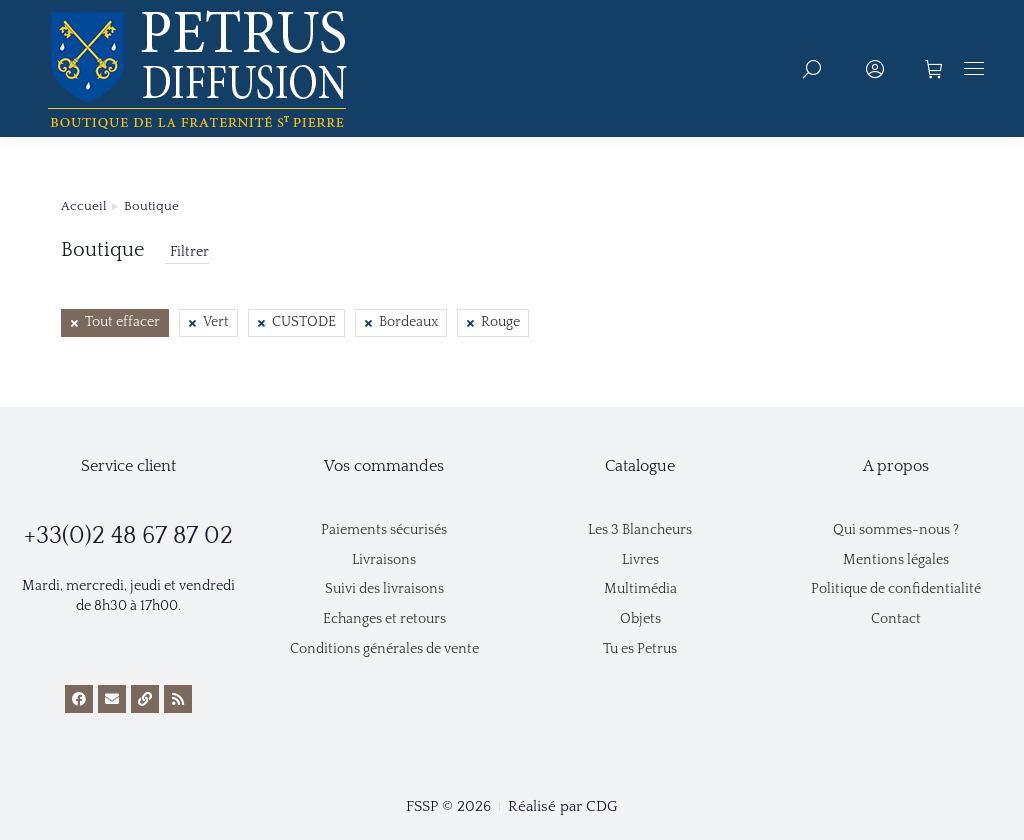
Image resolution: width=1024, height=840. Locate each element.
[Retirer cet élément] (115, 323)
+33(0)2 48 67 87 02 (128, 536)
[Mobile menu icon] (974, 68)
